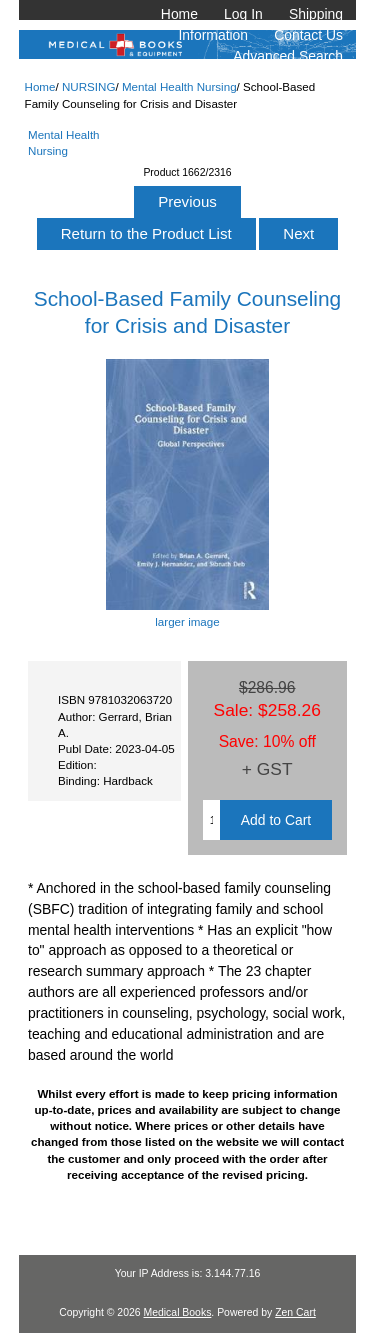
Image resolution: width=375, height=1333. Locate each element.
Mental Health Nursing (179, 86)
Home (179, 14)
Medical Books (177, 1312)
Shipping (316, 14)
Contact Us (308, 35)
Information (214, 35)
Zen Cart (295, 1312)
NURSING (88, 86)
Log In (243, 14)
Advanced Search (288, 56)
